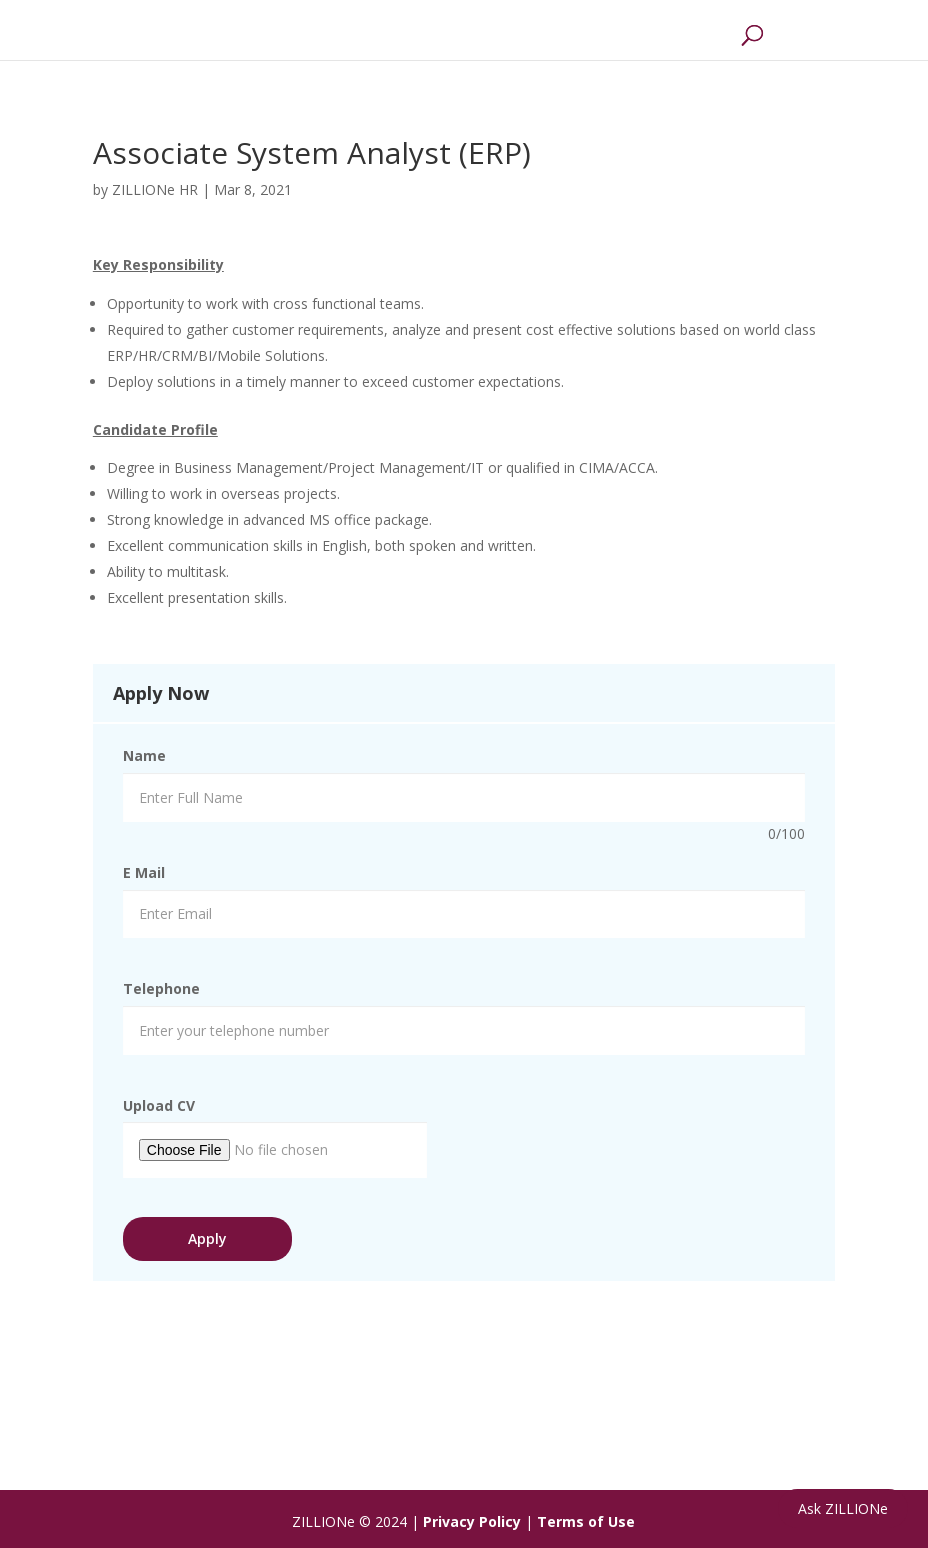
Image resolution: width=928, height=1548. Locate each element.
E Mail (144, 872)
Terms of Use (586, 1521)
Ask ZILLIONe (843, 1508)
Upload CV (159, 1105)
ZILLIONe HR (155, 189)
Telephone (161, 988)
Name (144, 755)
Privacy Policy (472, 1521)
